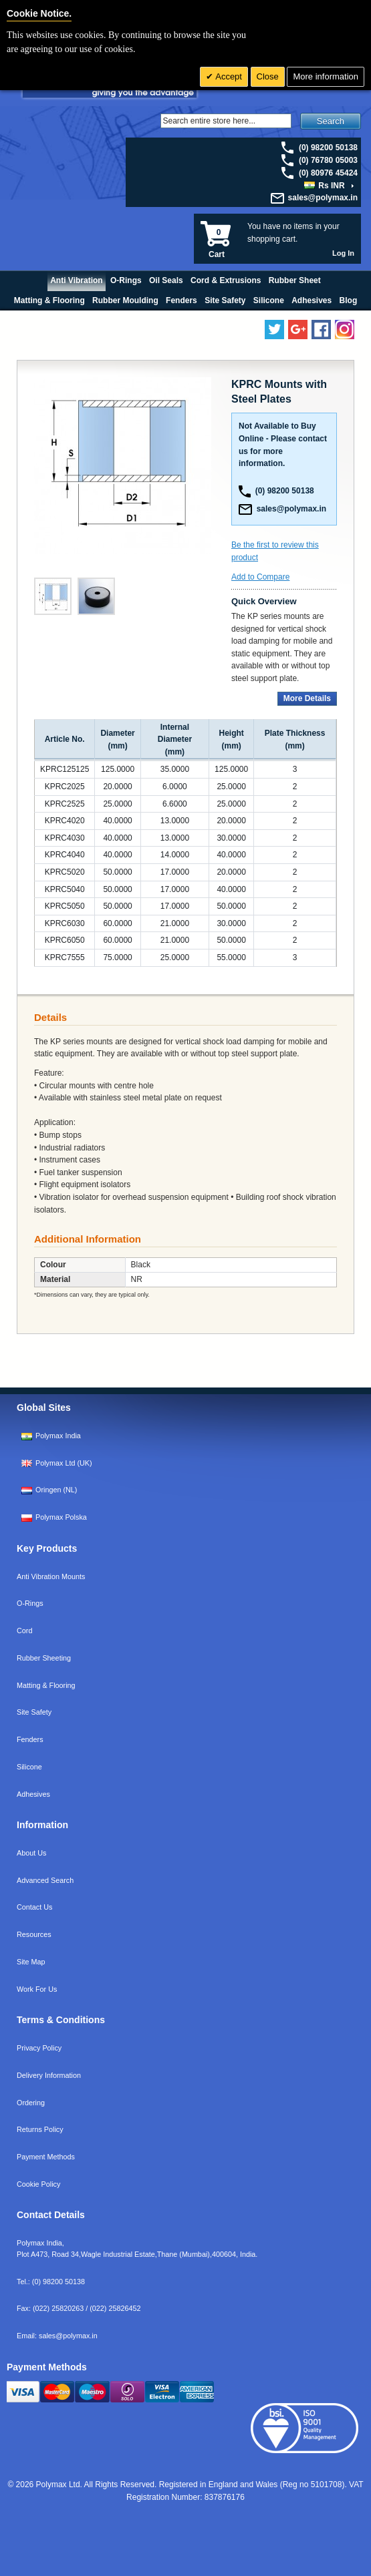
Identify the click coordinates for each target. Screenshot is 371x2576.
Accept (227, 76)
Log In (343, 253)
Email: (57, 2336)
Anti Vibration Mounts (51, 1576)
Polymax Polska (61, 1517)
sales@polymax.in (323, 197)
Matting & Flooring (46, 1685)
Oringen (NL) (56, 1490)
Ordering (31, 2103)
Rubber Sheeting (44, 1658)
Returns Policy (40, 2129)
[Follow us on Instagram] (344, 329)
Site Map (31, 1962)
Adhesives (33, 1794)
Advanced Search (45, 1880)
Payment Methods (46, 2157)
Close (268, 76)
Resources (34, 1934)
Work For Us (37, 1989)
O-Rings (30, 1603)
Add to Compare (260, 577)
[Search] (225, 121)
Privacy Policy (39, 2048)
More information (325, 76)
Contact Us (34, 1907)
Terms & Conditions (61, 2019)
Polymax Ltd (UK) (63, 1463)
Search (330, 121)
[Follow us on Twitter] (274, 329)
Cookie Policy (38, 2184)
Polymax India (58, 1436)
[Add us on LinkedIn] (297, 329)
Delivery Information (49, 2075)
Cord (24, 1631)
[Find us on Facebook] (321, 329)
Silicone (29, 1767)
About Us (31, 1853)
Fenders (30, 1739)
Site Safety (34, 1712)
